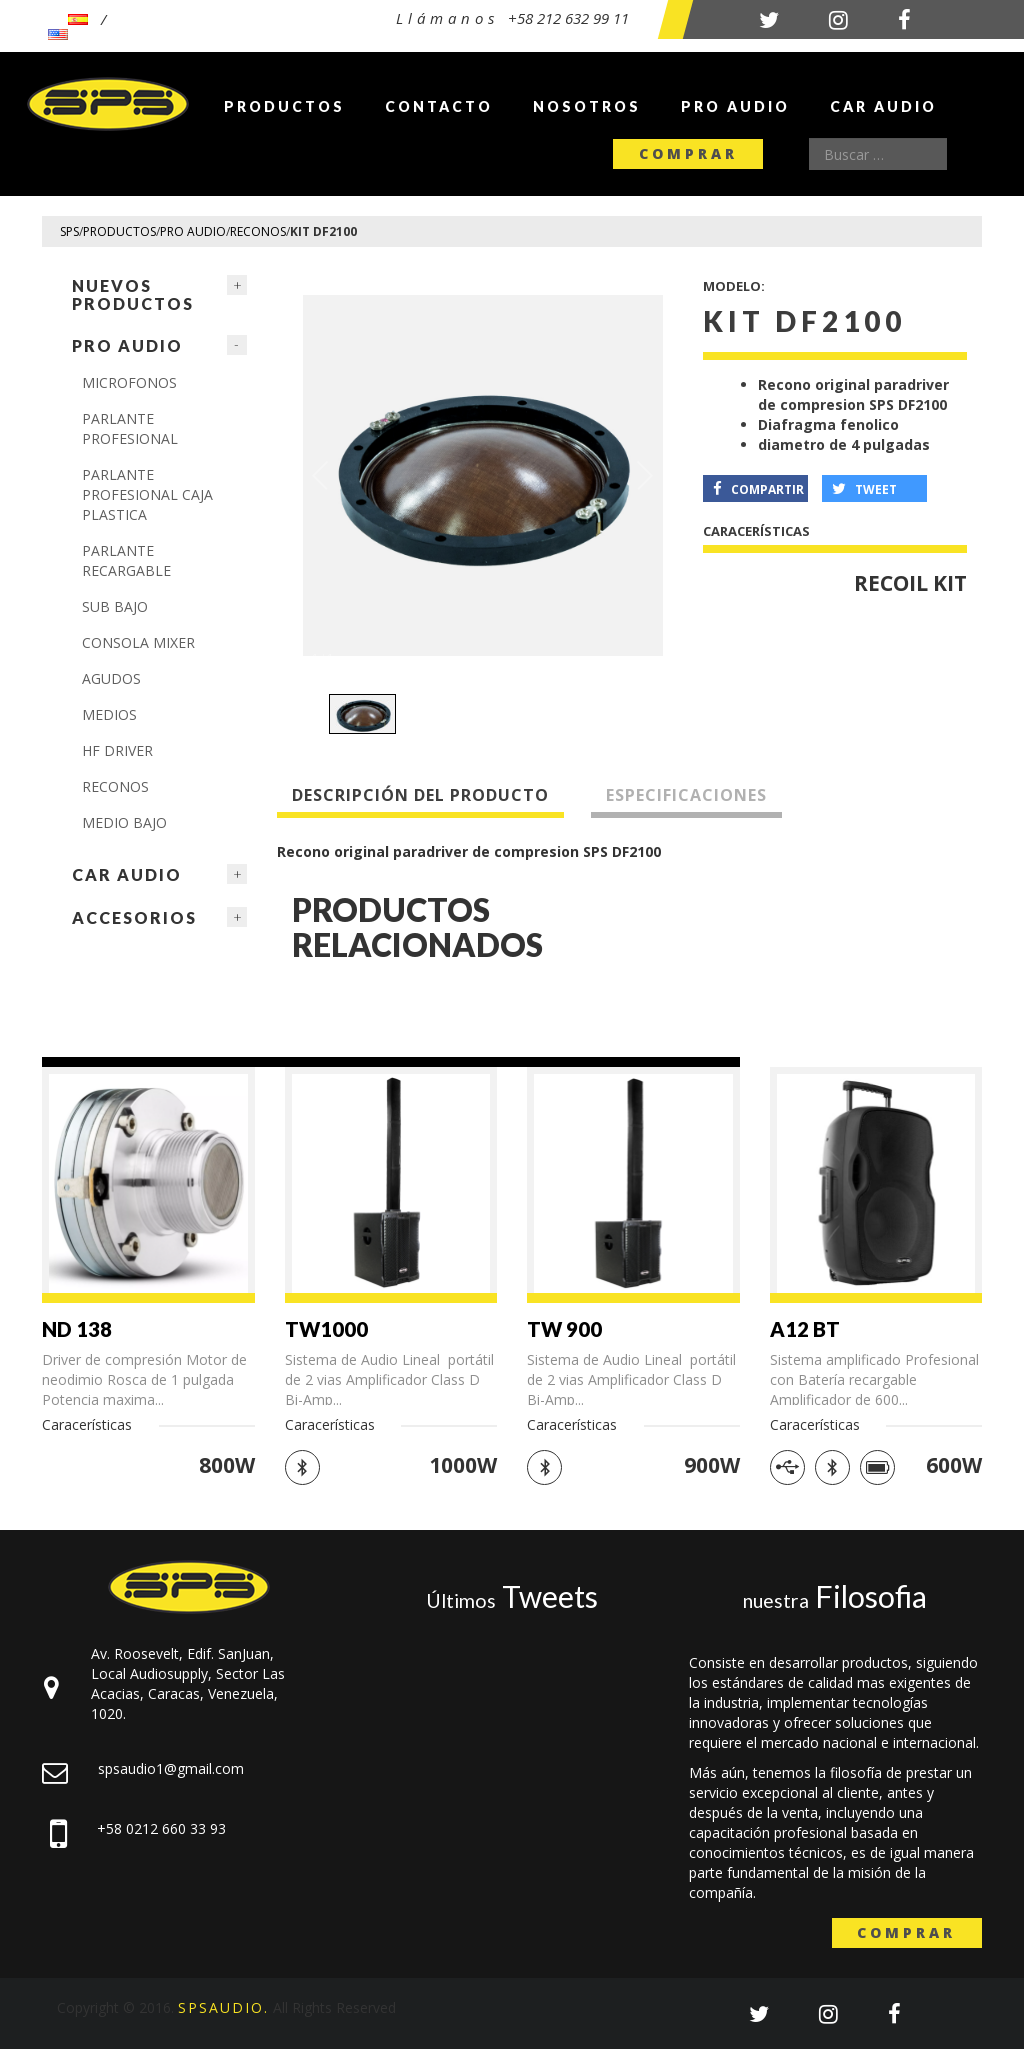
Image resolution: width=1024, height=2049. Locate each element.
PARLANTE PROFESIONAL (130, 428)
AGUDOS (111, 678)
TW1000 (326, 1329)
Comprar (688, 153)
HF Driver (117, 750)
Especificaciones (686, 795)
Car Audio (883, 106)
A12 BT (805, 1329)
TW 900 (564, 1329)
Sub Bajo (115, 606)
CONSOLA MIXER (138, 642)
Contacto (439, 106)
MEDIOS (109, 714)
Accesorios (134, 917)
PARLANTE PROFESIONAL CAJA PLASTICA (147, 494)
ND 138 (77, 1329)
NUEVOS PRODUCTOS (133, 294)
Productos (284, 106)
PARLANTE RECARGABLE (126, 560)
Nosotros (587, 106)
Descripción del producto (420, 795)
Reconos (115, 786)
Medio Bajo (124, 822)
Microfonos (129, 382)
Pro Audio (735, 106)
